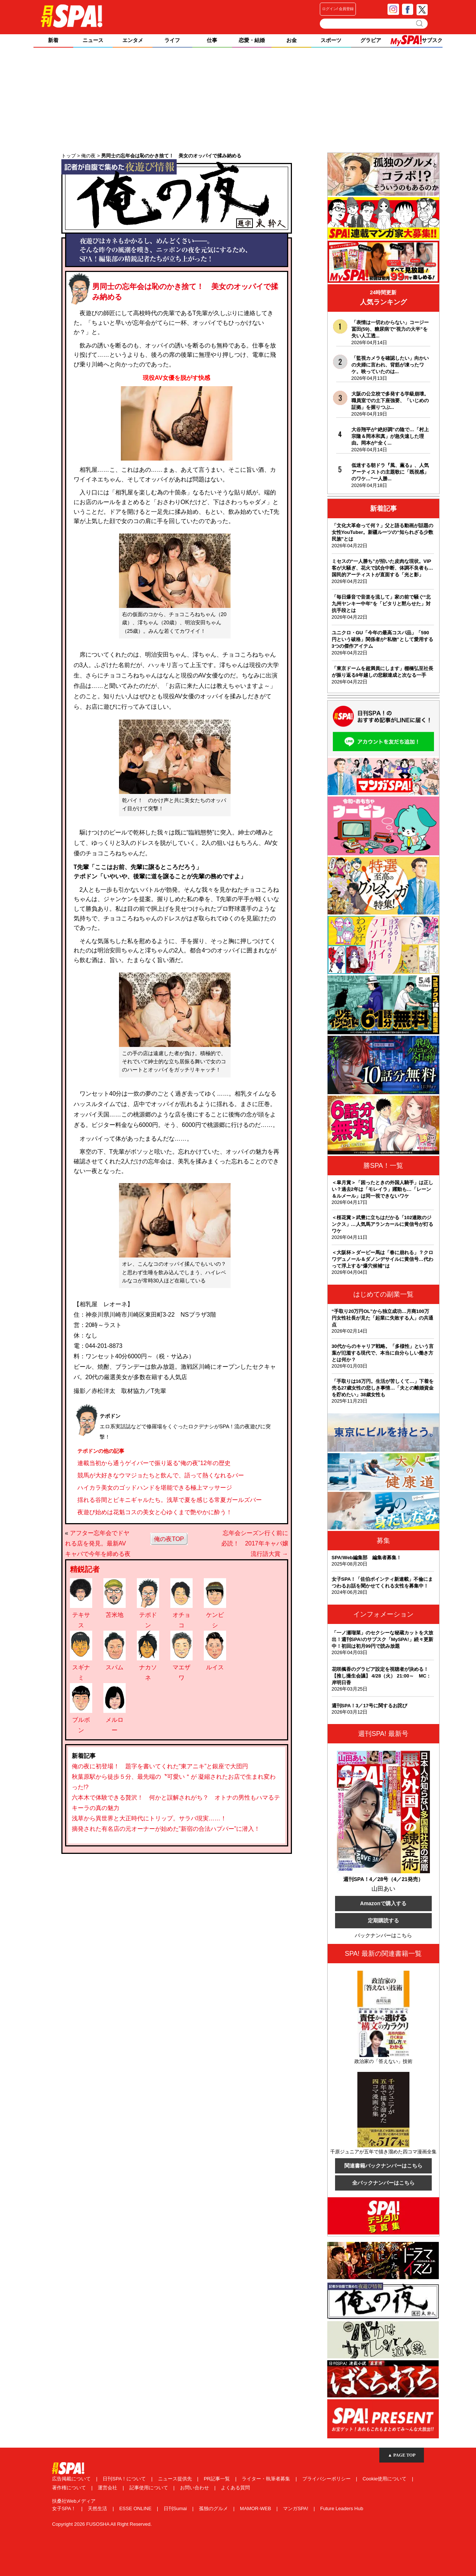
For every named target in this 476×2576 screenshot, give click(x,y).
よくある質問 (235, 2487)
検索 (420, 23)
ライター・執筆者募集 (267, 2479)
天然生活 (98, 2508)
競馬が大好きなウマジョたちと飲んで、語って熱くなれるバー (160, 1475)
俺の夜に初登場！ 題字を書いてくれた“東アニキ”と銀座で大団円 (160, 1766)
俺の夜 (176, 213)
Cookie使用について (385, 2479)
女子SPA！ (64, 2508)
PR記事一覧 (217, 2479)
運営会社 (108, 2487)
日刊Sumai (176, 2508)
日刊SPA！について (125, 2479)
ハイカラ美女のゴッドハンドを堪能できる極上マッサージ (154, 1487)
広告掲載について (72, 2479)
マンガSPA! (296, 2508)
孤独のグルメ (214, 2508)
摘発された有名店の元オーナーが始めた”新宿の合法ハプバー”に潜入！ (166, 1829)
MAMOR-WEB (256, 2508)
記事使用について (149, 2487)
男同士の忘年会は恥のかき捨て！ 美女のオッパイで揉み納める (172, 293)
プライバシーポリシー (327, 2479)
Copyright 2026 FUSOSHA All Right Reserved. (102, 2524)
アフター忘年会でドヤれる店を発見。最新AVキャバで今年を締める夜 (98, 1543)
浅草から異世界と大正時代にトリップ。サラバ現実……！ (149, 1818)
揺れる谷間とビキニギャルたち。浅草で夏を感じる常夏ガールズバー (169, 1500)
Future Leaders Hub (341, 2508)
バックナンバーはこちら (383, 1935)
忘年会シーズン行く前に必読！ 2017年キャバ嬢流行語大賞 (254, 1543)
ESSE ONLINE (136, 2508)
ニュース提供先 (175, 2479)
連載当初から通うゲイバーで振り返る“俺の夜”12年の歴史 (154, 1463)
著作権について (69, 2487)
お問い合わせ (195, 2487)
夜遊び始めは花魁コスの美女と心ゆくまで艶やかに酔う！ (154, 1512)
